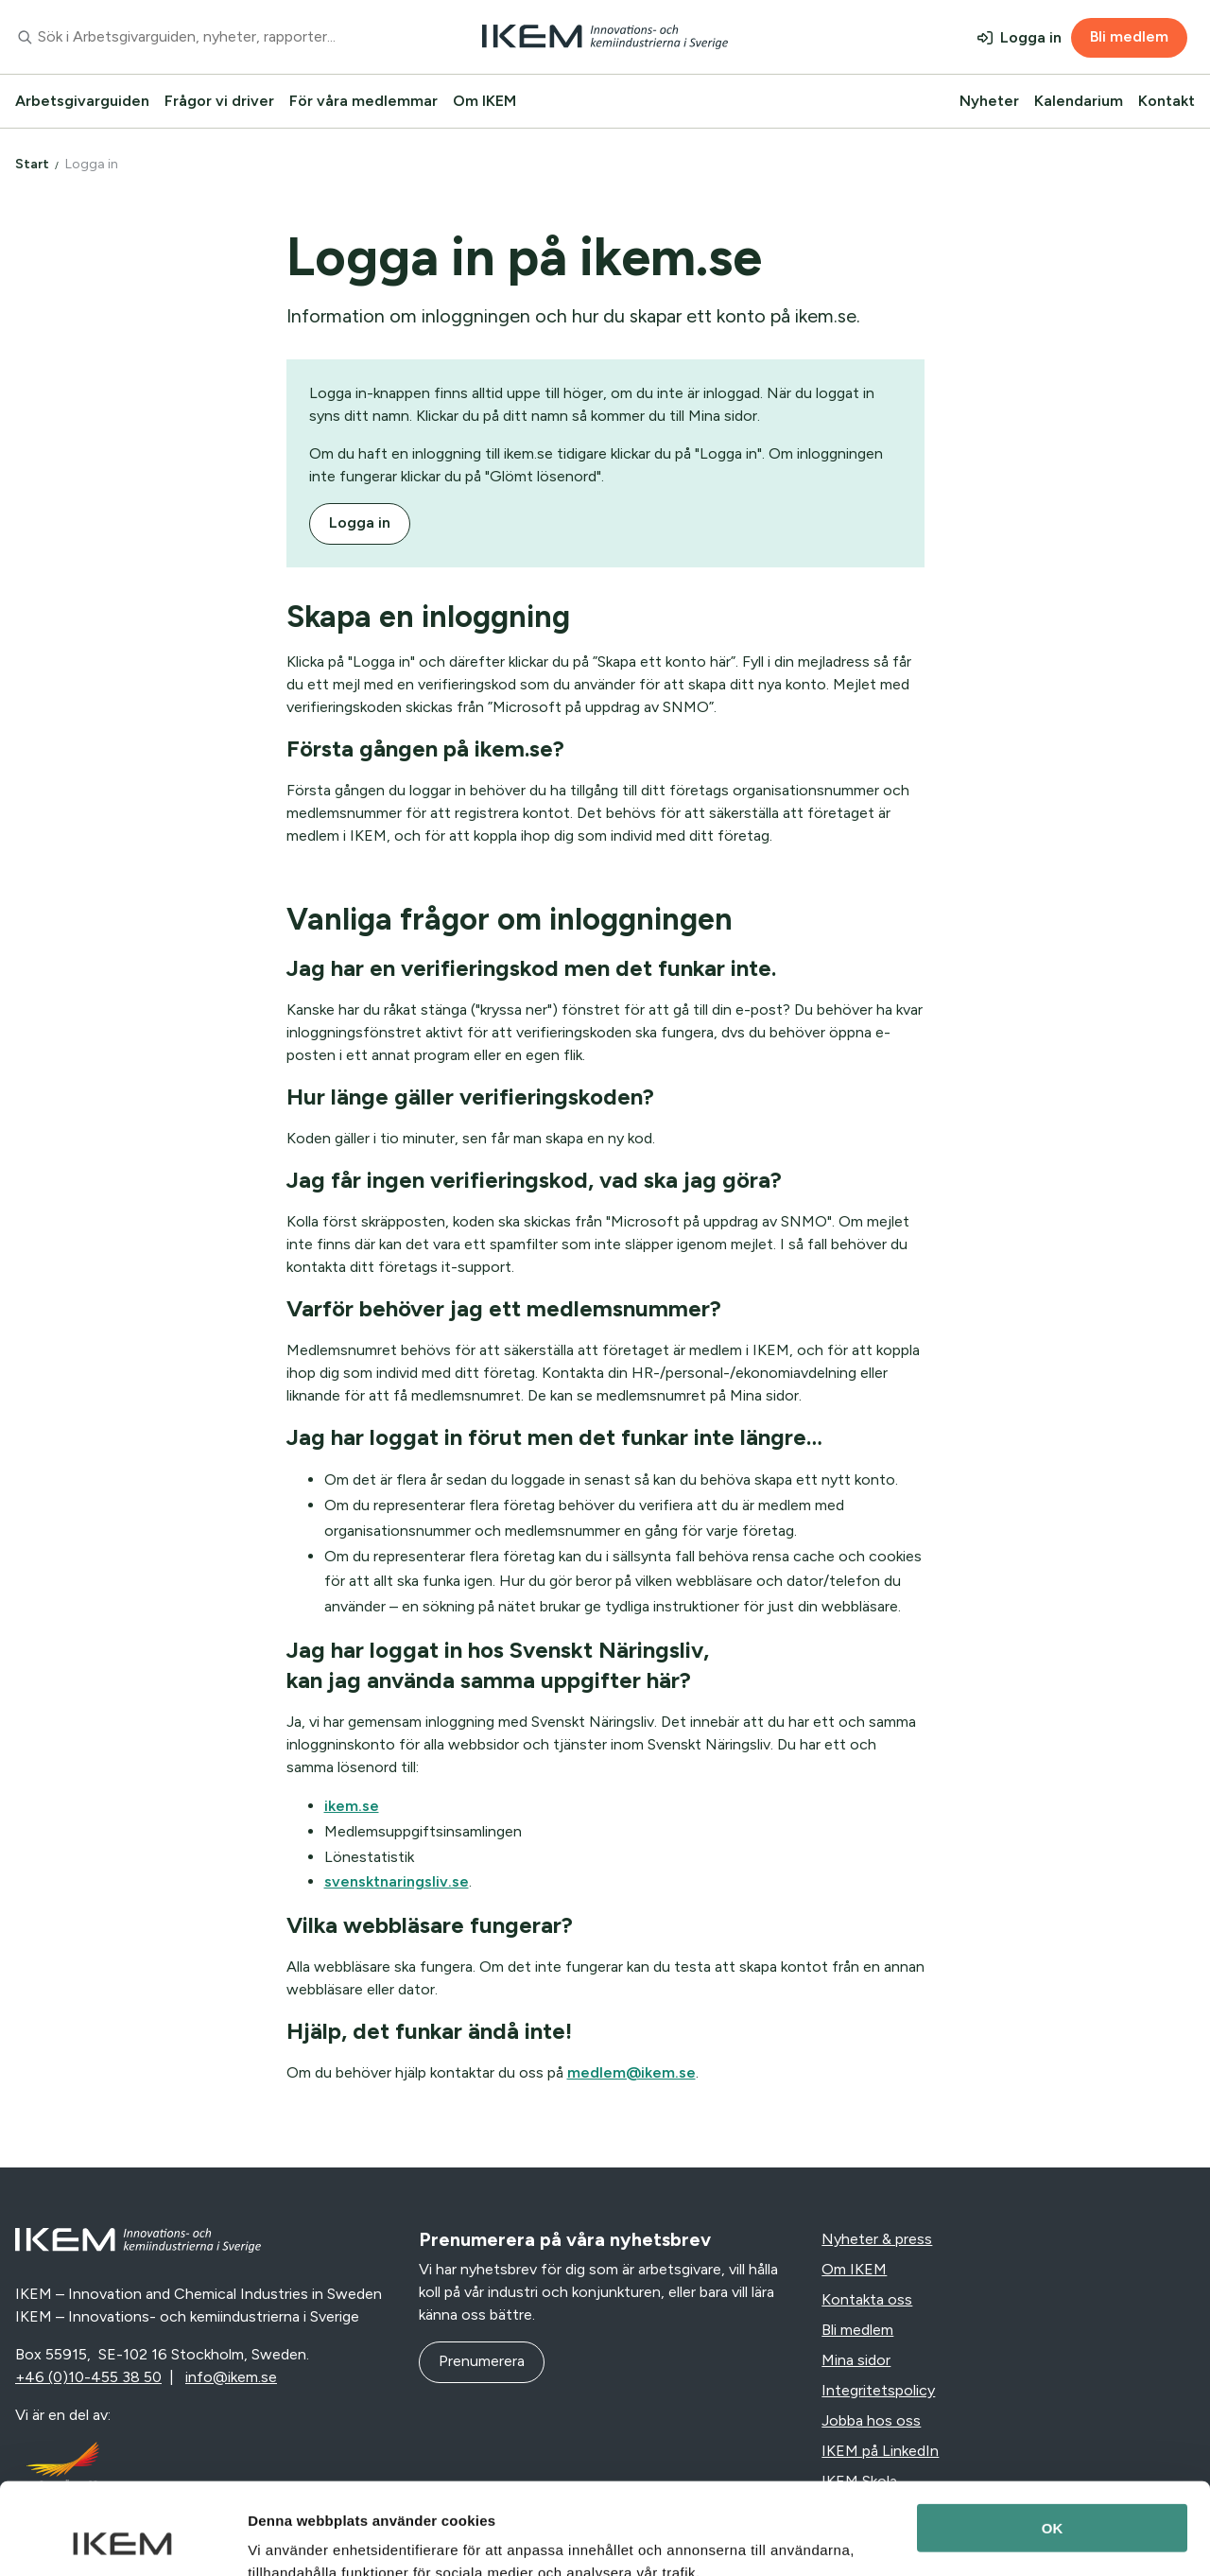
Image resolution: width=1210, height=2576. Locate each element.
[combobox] (202, 37)
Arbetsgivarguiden (82, 101)
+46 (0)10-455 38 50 (88, 2377)
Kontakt (1166, 101)
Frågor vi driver (219, 101)
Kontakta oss (866, 2299)
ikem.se (351, 1806)
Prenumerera (482, 2361)
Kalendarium (1078, 101)
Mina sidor (855, 2360)
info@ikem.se (231, 2377)
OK (1052, 2442)
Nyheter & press (876, 2239)
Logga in (1031, 37)
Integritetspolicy (878, 2390)
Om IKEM (484, 101)
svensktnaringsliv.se (396, 1881)
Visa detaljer (290, 2539)
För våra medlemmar (363, 101)
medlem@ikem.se (631, 2072)
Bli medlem (1129, 36)
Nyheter (989, 101)
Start (32, 164)
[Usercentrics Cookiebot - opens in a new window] (122, 2539)
